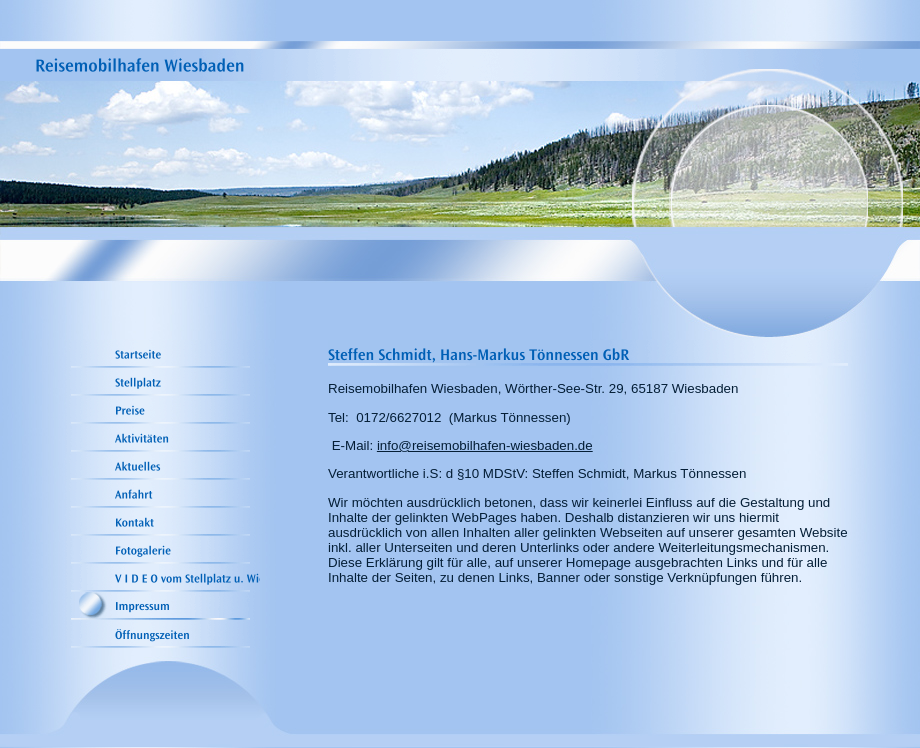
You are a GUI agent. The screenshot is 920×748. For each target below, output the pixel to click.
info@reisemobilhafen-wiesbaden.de (485, 445)
